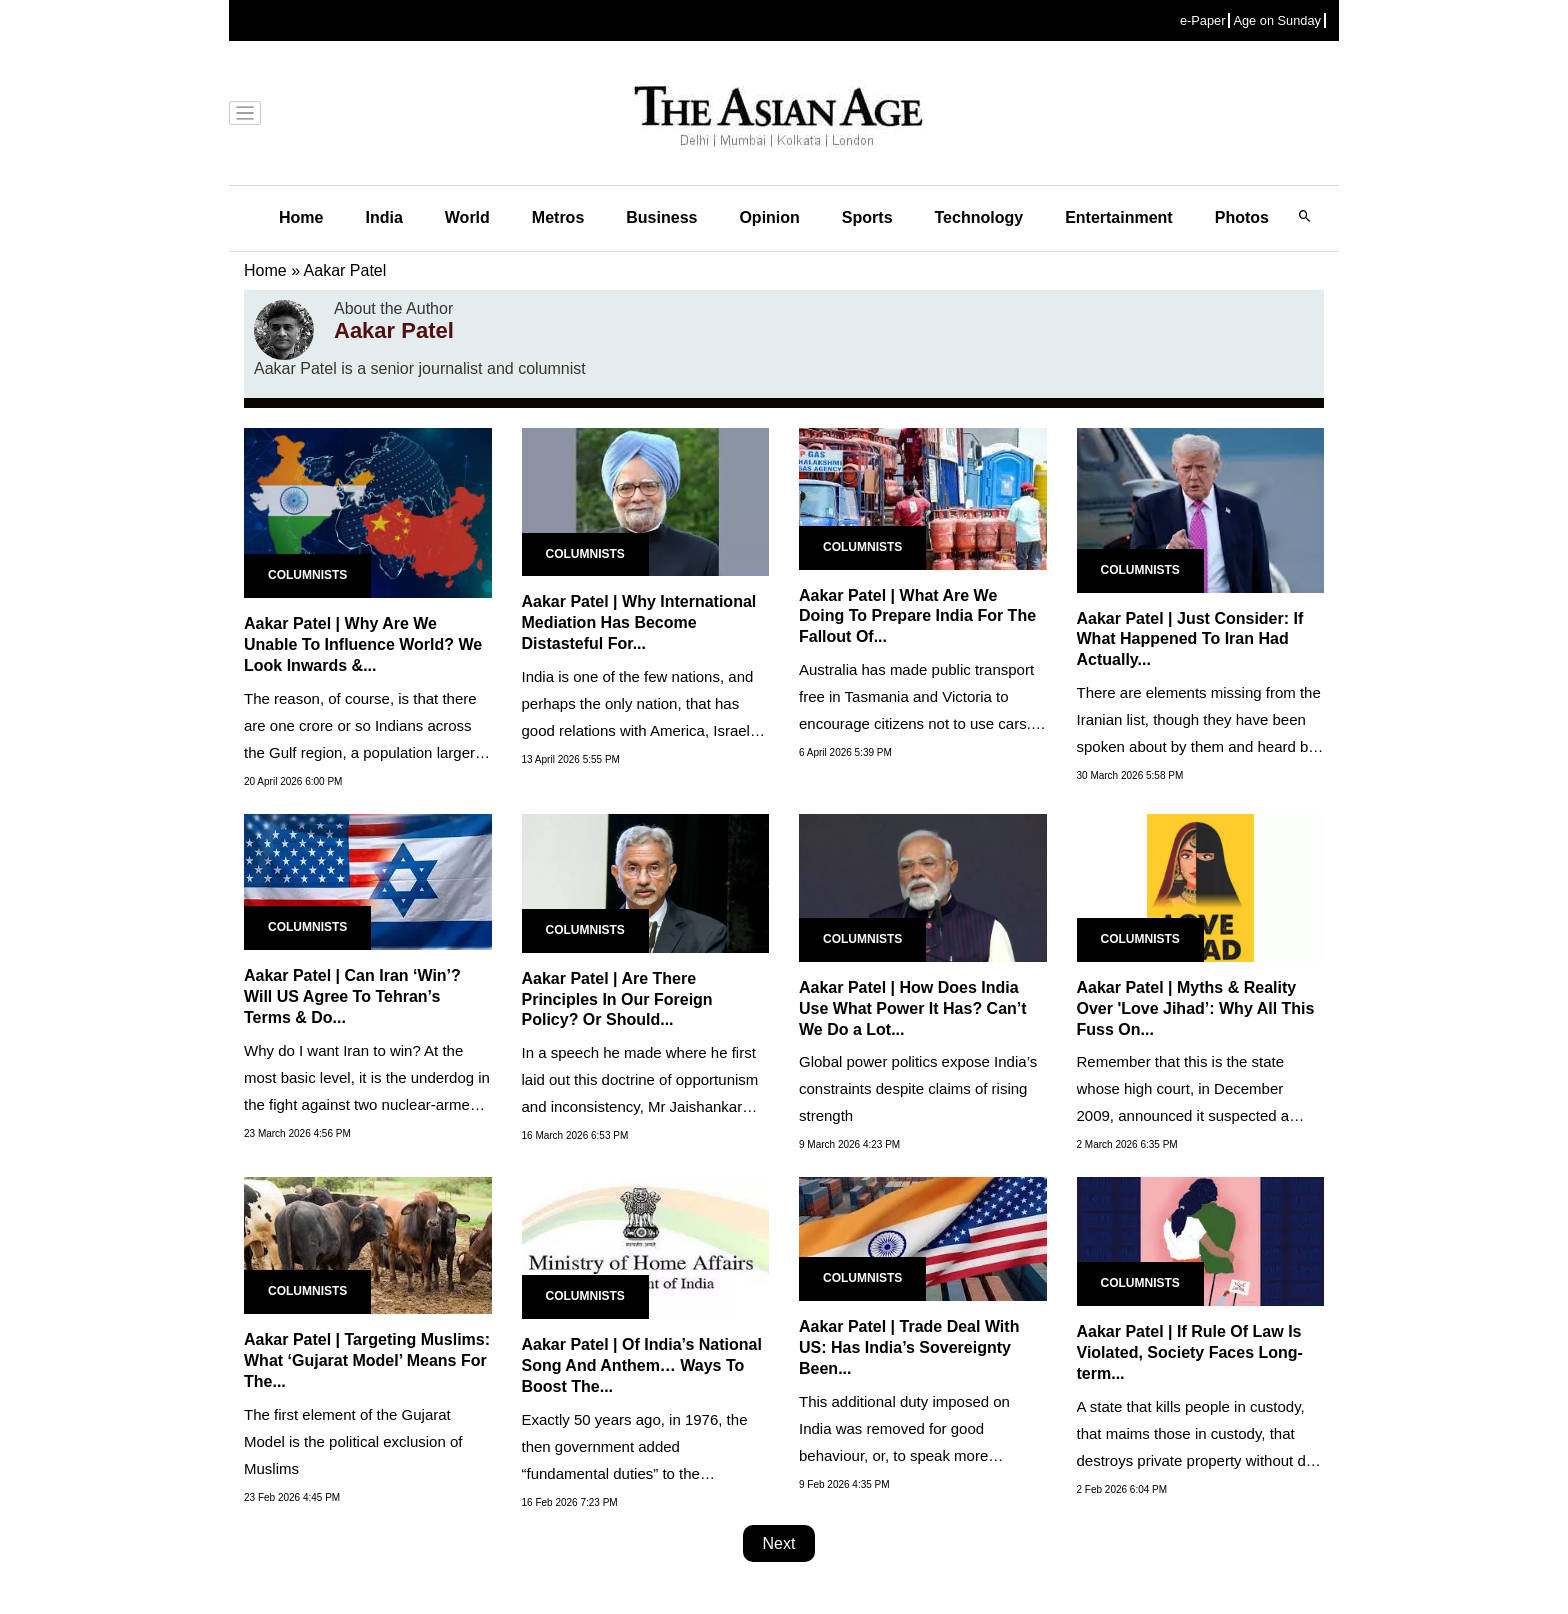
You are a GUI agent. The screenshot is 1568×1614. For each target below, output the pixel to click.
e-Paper (1203, 20)
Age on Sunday (1277, 20)
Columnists (307, 575)
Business (661, 217)
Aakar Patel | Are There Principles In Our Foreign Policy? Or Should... (617, 999)
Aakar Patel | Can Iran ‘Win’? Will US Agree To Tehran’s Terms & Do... (352, 996)
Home (301, 217)
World (467, 217)
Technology (979, 217)
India (383, 217)
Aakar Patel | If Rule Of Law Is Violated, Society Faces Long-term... (1190, 1352)
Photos (1242, 217)
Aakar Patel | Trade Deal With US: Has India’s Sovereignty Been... (909, 1347)
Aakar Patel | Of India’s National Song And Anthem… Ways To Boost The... (642, 1365)
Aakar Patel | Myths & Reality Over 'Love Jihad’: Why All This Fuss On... (1196, 1008)
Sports (867, 217)
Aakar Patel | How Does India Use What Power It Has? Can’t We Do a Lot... (913, 1008)
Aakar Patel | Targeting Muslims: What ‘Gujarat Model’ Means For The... (367, 1360)
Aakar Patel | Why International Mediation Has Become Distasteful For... (639, 622)
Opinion (769, 217)
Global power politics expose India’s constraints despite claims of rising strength (918, 1088)
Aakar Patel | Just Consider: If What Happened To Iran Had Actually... (1190, 639)
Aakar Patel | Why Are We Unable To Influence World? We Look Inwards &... (363, 644)
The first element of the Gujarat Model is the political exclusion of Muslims (353, 1441)
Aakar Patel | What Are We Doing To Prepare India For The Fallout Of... (917, 616)
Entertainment (1119, 217)
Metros (558, 217)
